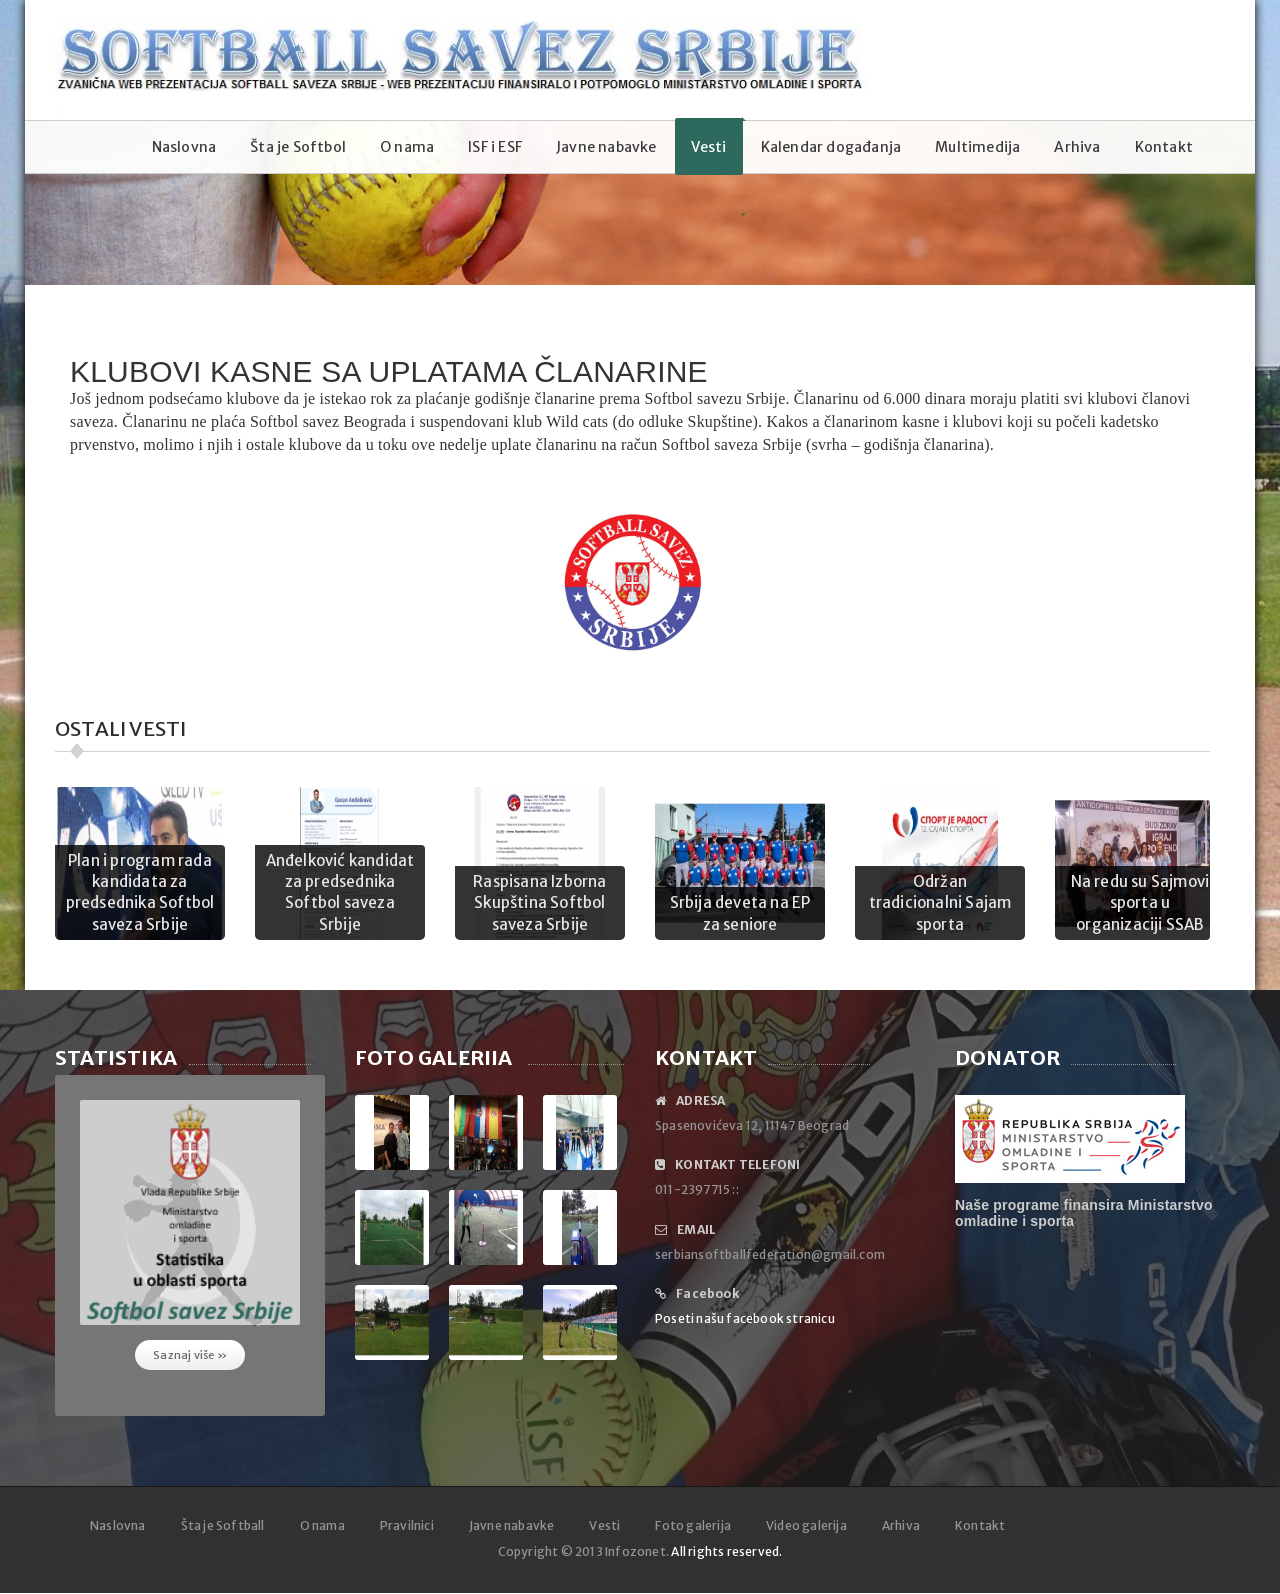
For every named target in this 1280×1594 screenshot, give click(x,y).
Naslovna (184, 147)
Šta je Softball (223, 1525)
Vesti (709, 147)
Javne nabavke (606, 147)
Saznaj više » (190, 1355)
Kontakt (1164, 147)
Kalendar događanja (831, 147)
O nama (407, 147)
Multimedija (977, 147)
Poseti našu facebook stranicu (745, 1318)
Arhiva (1077, 147)
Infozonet (635, 1551)
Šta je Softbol (298, 147)
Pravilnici (407, 1525)
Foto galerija (693, 1525)
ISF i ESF (495, 147)
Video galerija (806, 1525)
